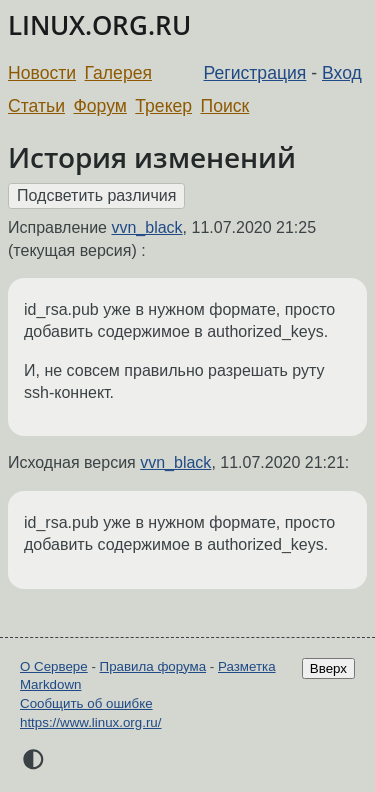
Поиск (225, 106)
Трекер (163, 106)
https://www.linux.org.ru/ (90, 722)
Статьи (36, 106)
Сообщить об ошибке (86, 703)
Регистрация (255, 73)
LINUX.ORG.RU (99, 25)
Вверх (328, 668)
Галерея (118, 73)
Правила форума (153, 666)
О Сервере (54, 666)
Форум (99, 106)
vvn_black (146, 227)
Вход (342, 73)
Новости (42, 73)
